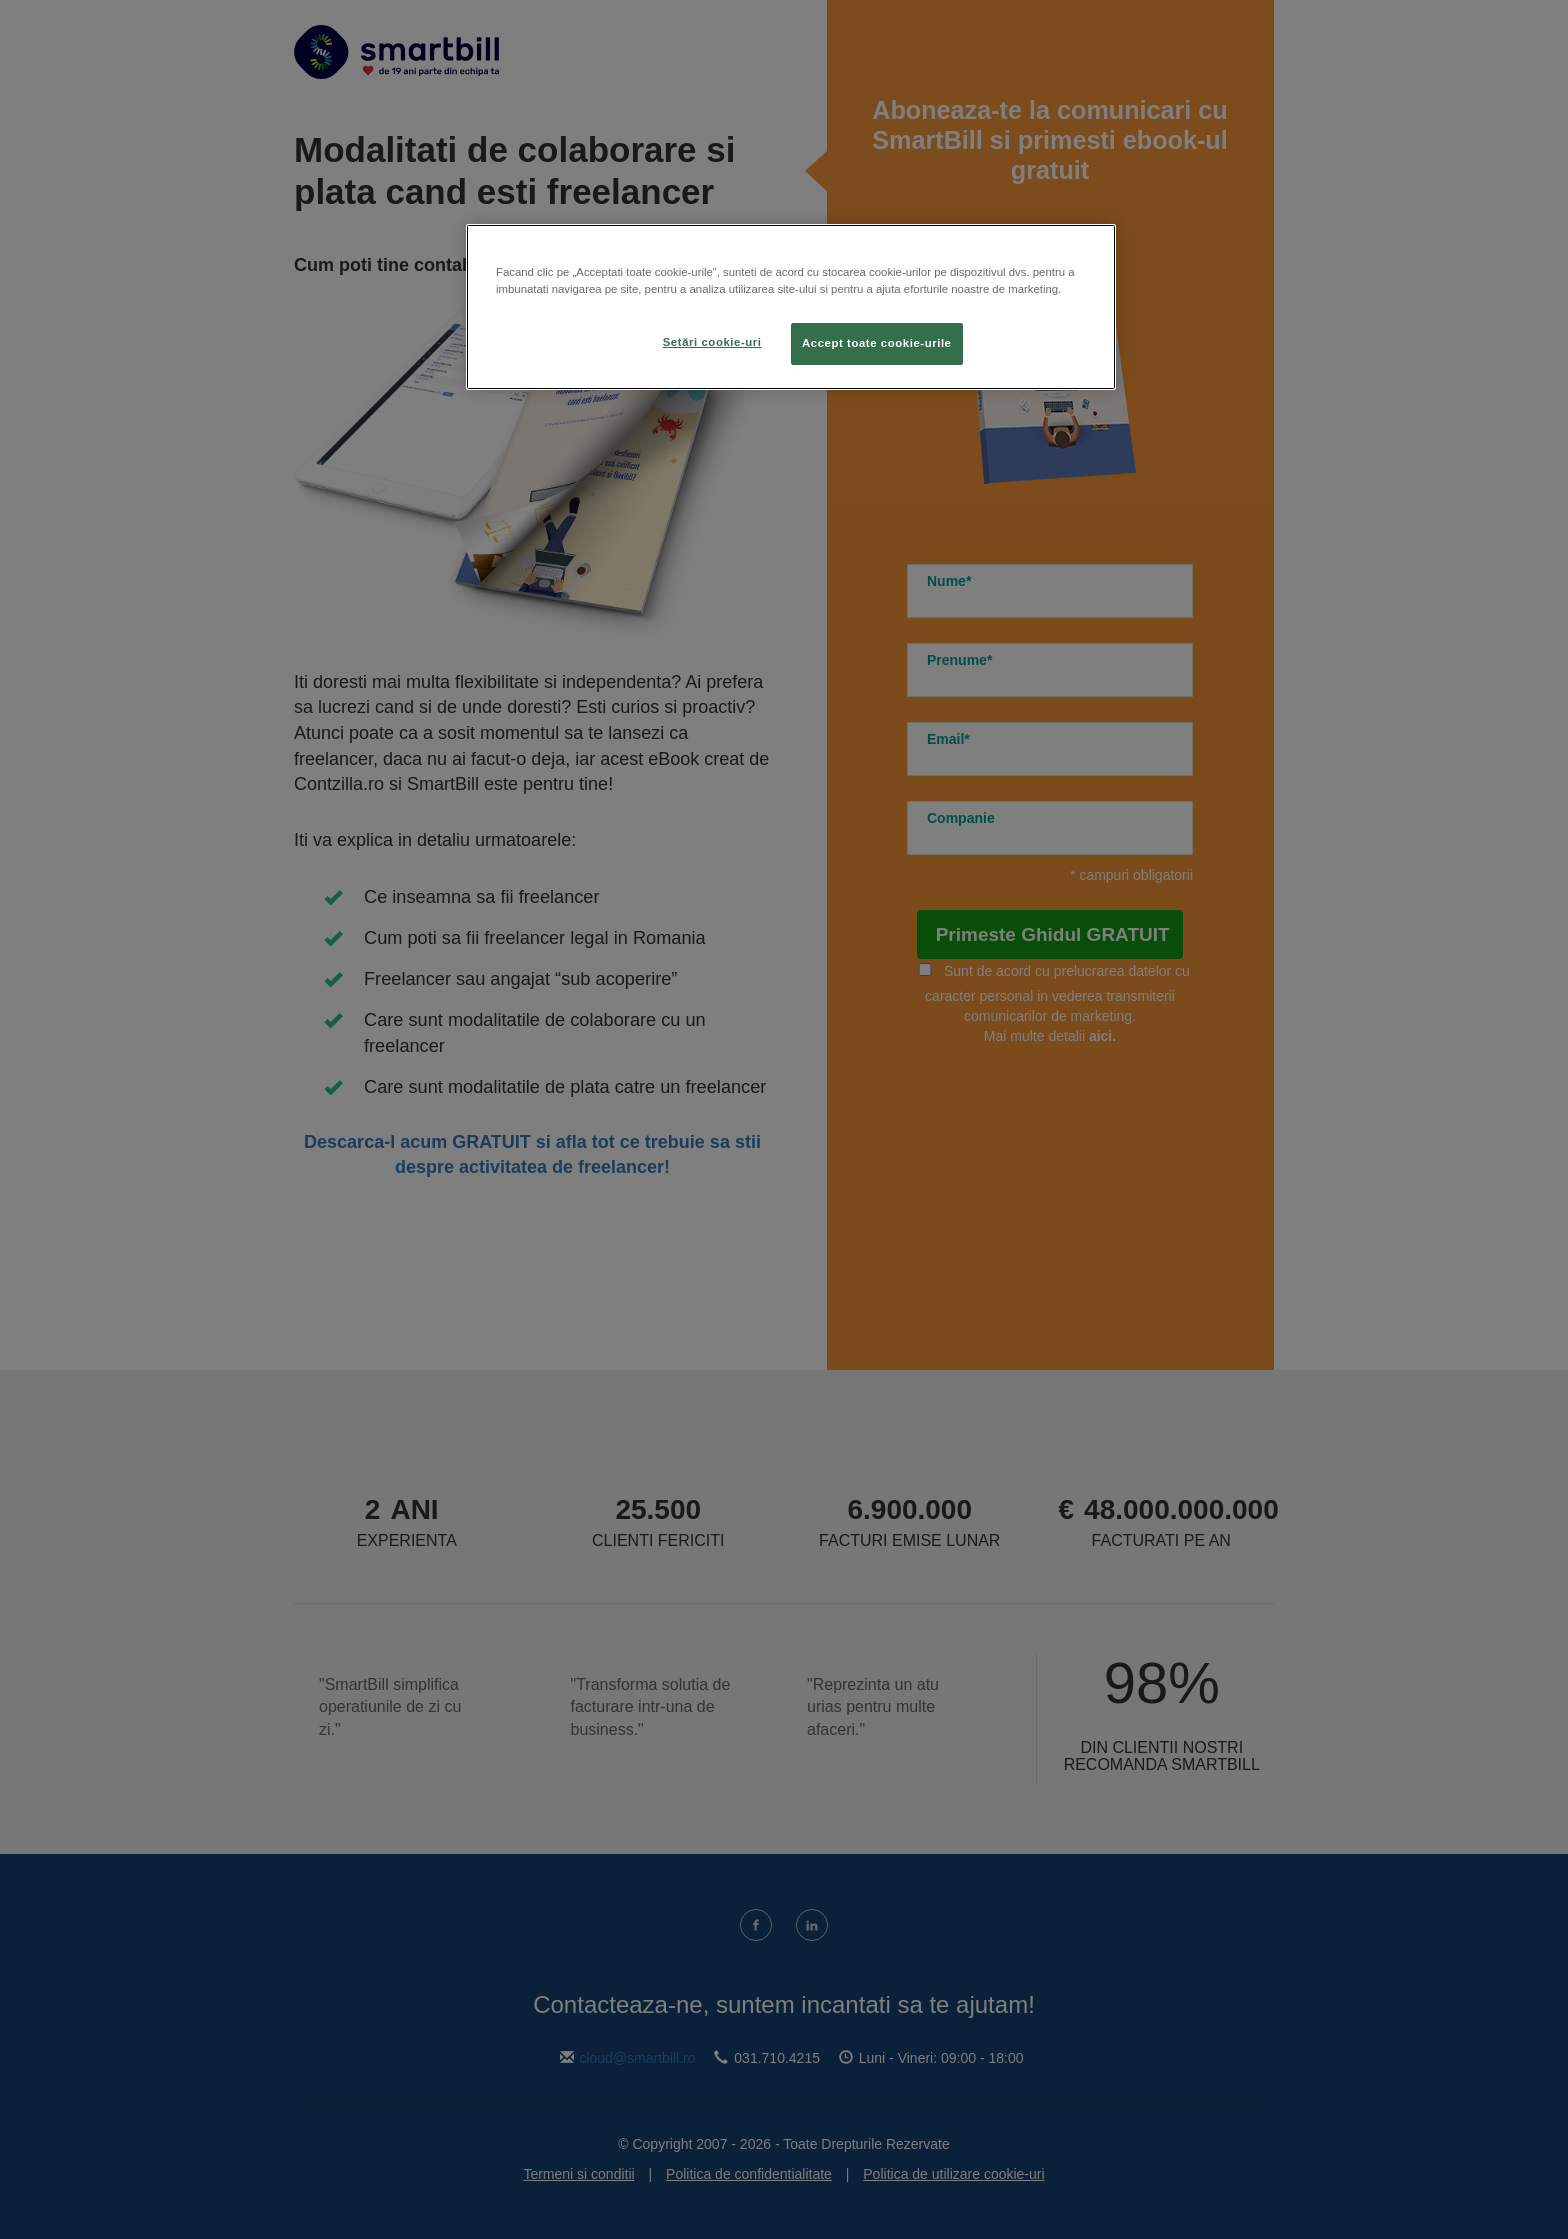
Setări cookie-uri (712, 342)
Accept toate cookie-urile (877, 343)
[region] (791, 307)
